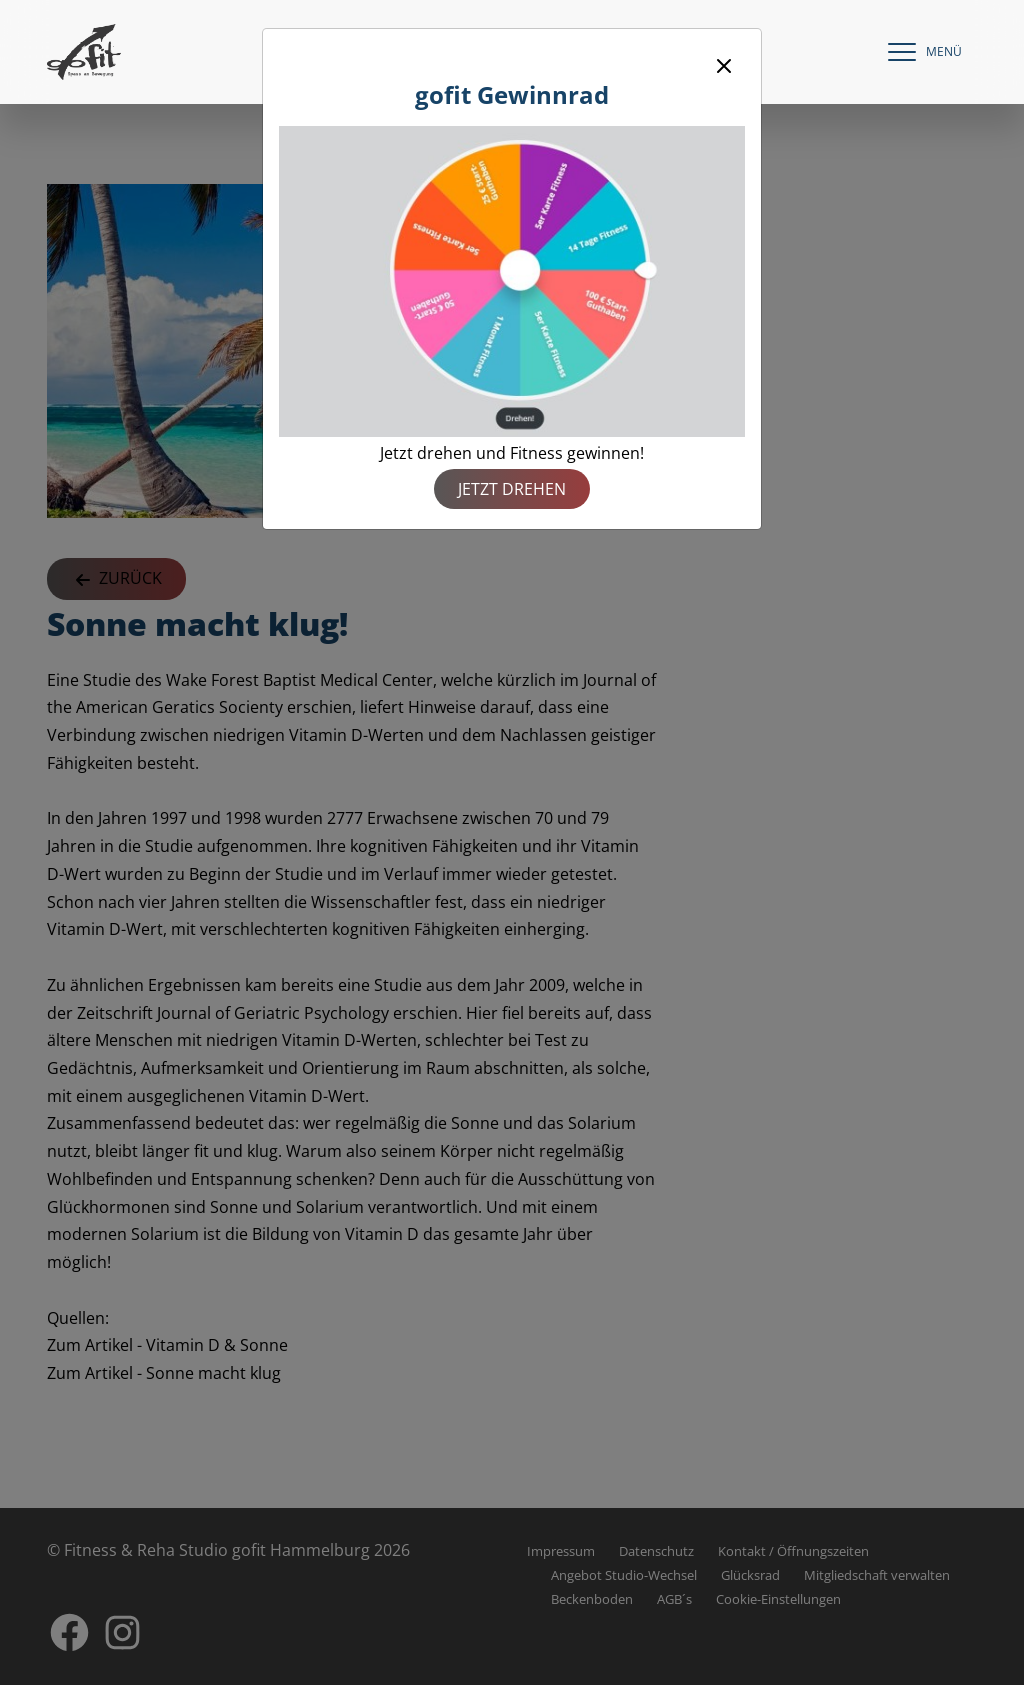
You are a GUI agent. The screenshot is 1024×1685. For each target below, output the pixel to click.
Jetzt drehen (512, 489)
